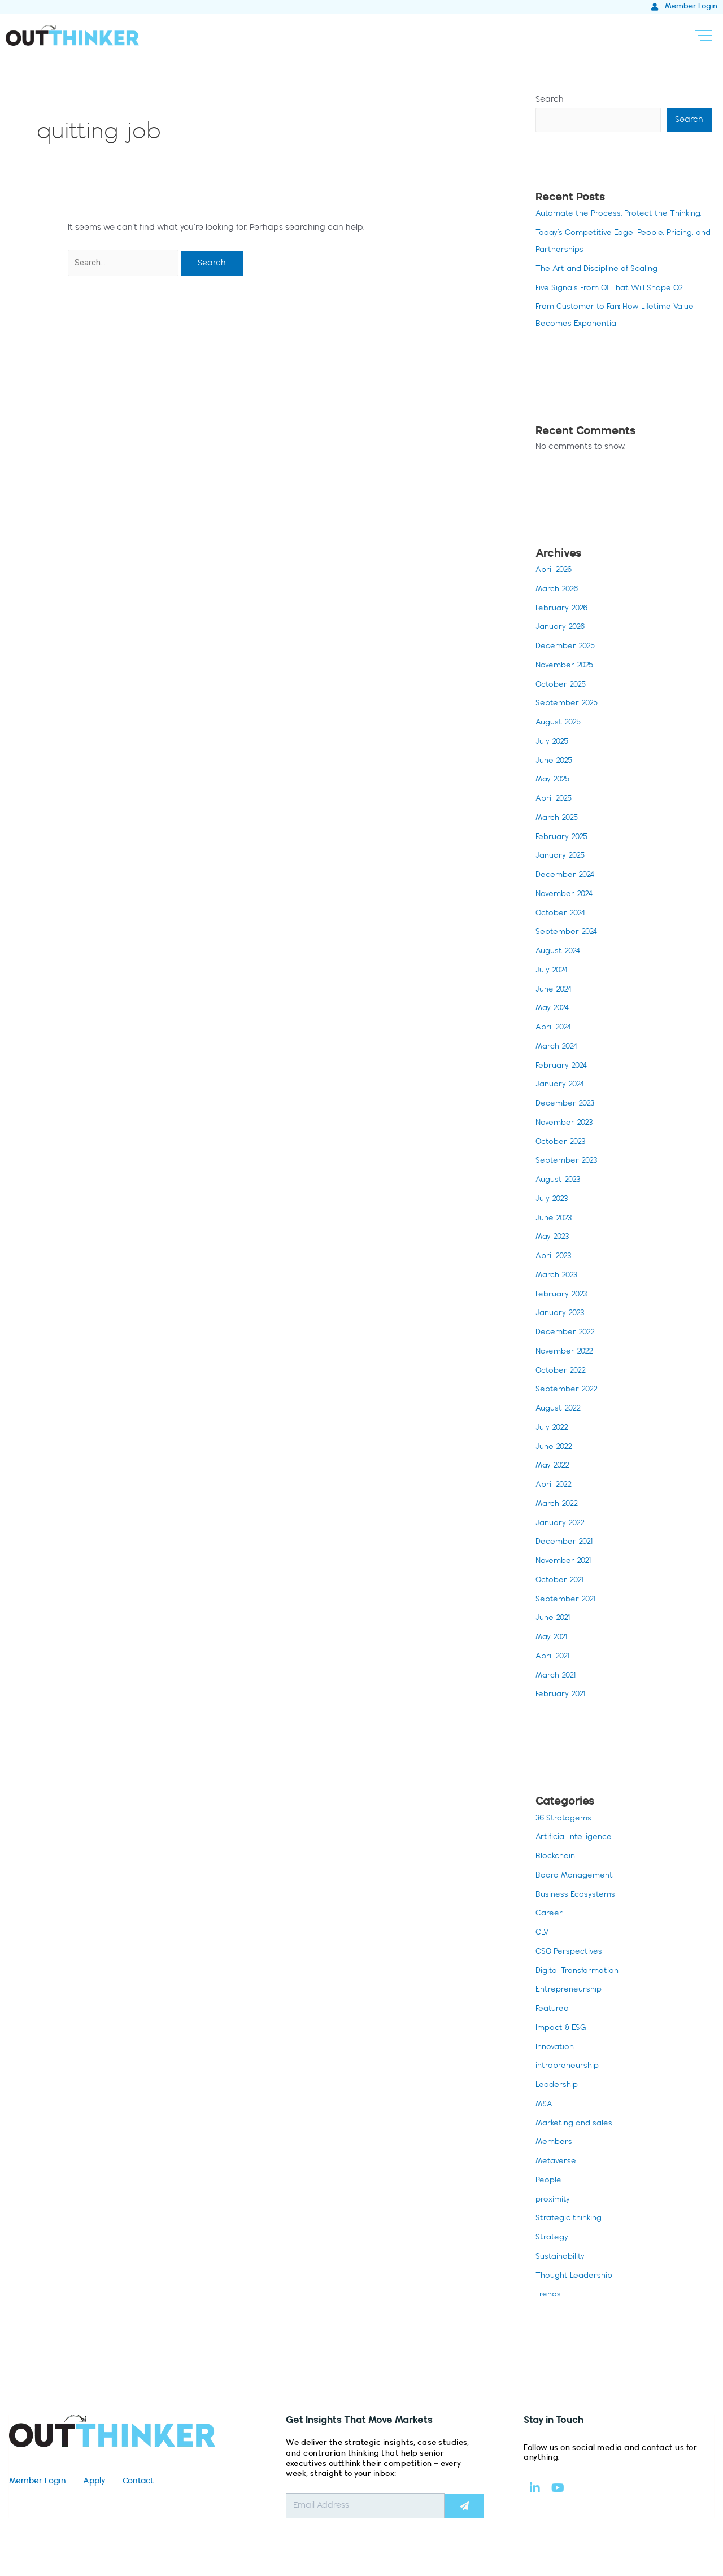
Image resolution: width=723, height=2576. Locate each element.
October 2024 (562, 914)
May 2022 (554, 1466)
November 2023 (565, 1123)
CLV (542, 1933)
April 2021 (553, 1657)
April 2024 (554, 1028)
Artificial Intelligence (575, 1838)
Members (554, 2142)
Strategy (552, 2238)
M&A (544, 2105)
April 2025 (554, 799)
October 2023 (562, 1142)
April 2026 (554, 570)
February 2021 (562, 1695)
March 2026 (558, 590)
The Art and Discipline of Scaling (600, 269)
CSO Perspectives (570, 1952)
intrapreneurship (569, 2066)
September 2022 (568, 1390)
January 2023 (562, 1313)
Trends (549, 2295)
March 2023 (558, 1276)
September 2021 (567, 1600)
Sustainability (561, 2257)
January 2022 (562, 1524)
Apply (94, 2482)
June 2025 (555, 761)
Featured (552, 2009)
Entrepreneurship (570, 1990)
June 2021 (554, 1618)
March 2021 (557, 1676)
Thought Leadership (576, 2276)
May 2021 (552, 1638)
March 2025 (558, 818)
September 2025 (568, 704)
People (549, 2181)
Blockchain (556, 1857)
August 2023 (559, 1180)
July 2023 (552, 1199)
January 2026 (562, 627)
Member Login (37, 2482)
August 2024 (559, 952)
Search (549, 99)
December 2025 (567, 647)
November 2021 (565, 1561)
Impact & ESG (562, 2028)
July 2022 (553, 1428)
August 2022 (560, 1409)
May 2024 (553, 1009)
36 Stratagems (565, 1819)
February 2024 (563, 1066)
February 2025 (563, 837)
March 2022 (558, 1504)
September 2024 (568, 932)
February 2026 (563, 609)
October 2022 (562, 1371)
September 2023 (568, 1161)
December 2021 (566, 1542)
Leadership (558, 2085)
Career (549, 1914)
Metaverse (556, 2162)
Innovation (555, 2048)
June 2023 (555, 1219)
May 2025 (554, 780)
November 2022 (566, 1352)
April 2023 (554, 1256)
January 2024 (562, 1085)
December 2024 (567, 875)
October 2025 (562, 685)
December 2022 (567, 1333)
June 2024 (555, 990)
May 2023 (553, 1237)
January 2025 (562, 856)
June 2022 (555, 1447)
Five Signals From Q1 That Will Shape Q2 (613, 289)
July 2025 (553, 742)
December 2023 (567, 1104)
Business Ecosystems (576, 1895)
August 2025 (560, 723)
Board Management (576, 1876)
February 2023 (563, 1295)
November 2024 (565, 895)
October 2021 (561, 1581)
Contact (138, 2482)
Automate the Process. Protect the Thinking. (622, 215)
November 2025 (566, 666)
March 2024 (558, 1047)
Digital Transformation (579, 1971)
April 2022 (554, 1485)
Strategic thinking (570, 2219)
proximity (553, 2200)
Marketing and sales (576, 2124)
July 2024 (552, 971)
